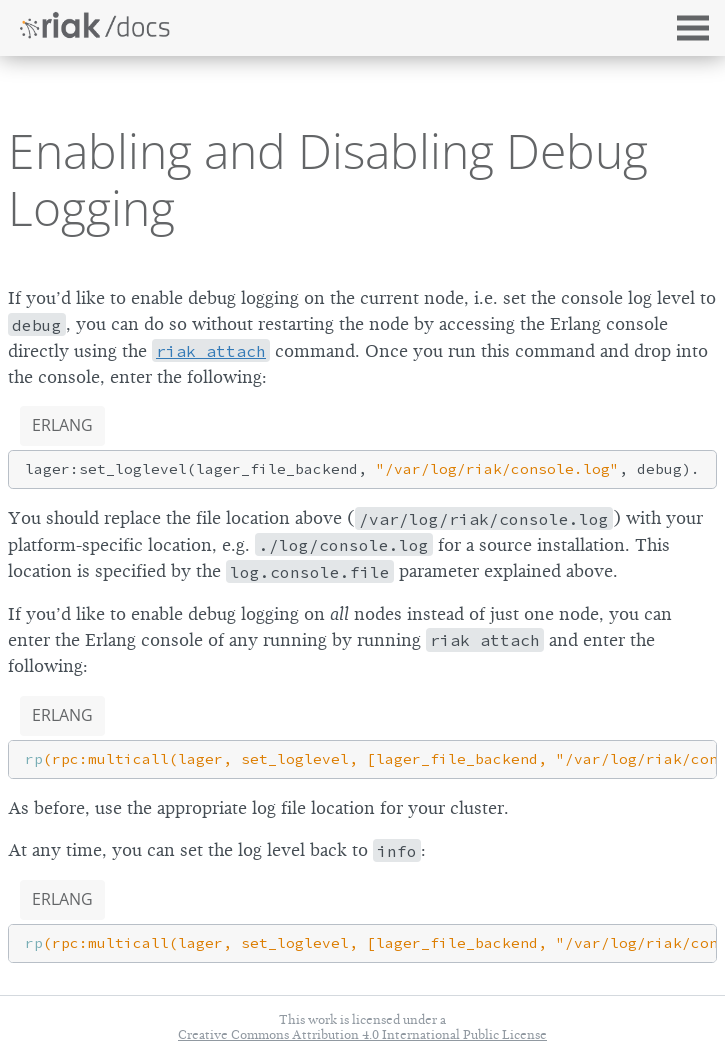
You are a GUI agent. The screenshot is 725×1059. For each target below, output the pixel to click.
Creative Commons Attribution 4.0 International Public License (362, 1034)
